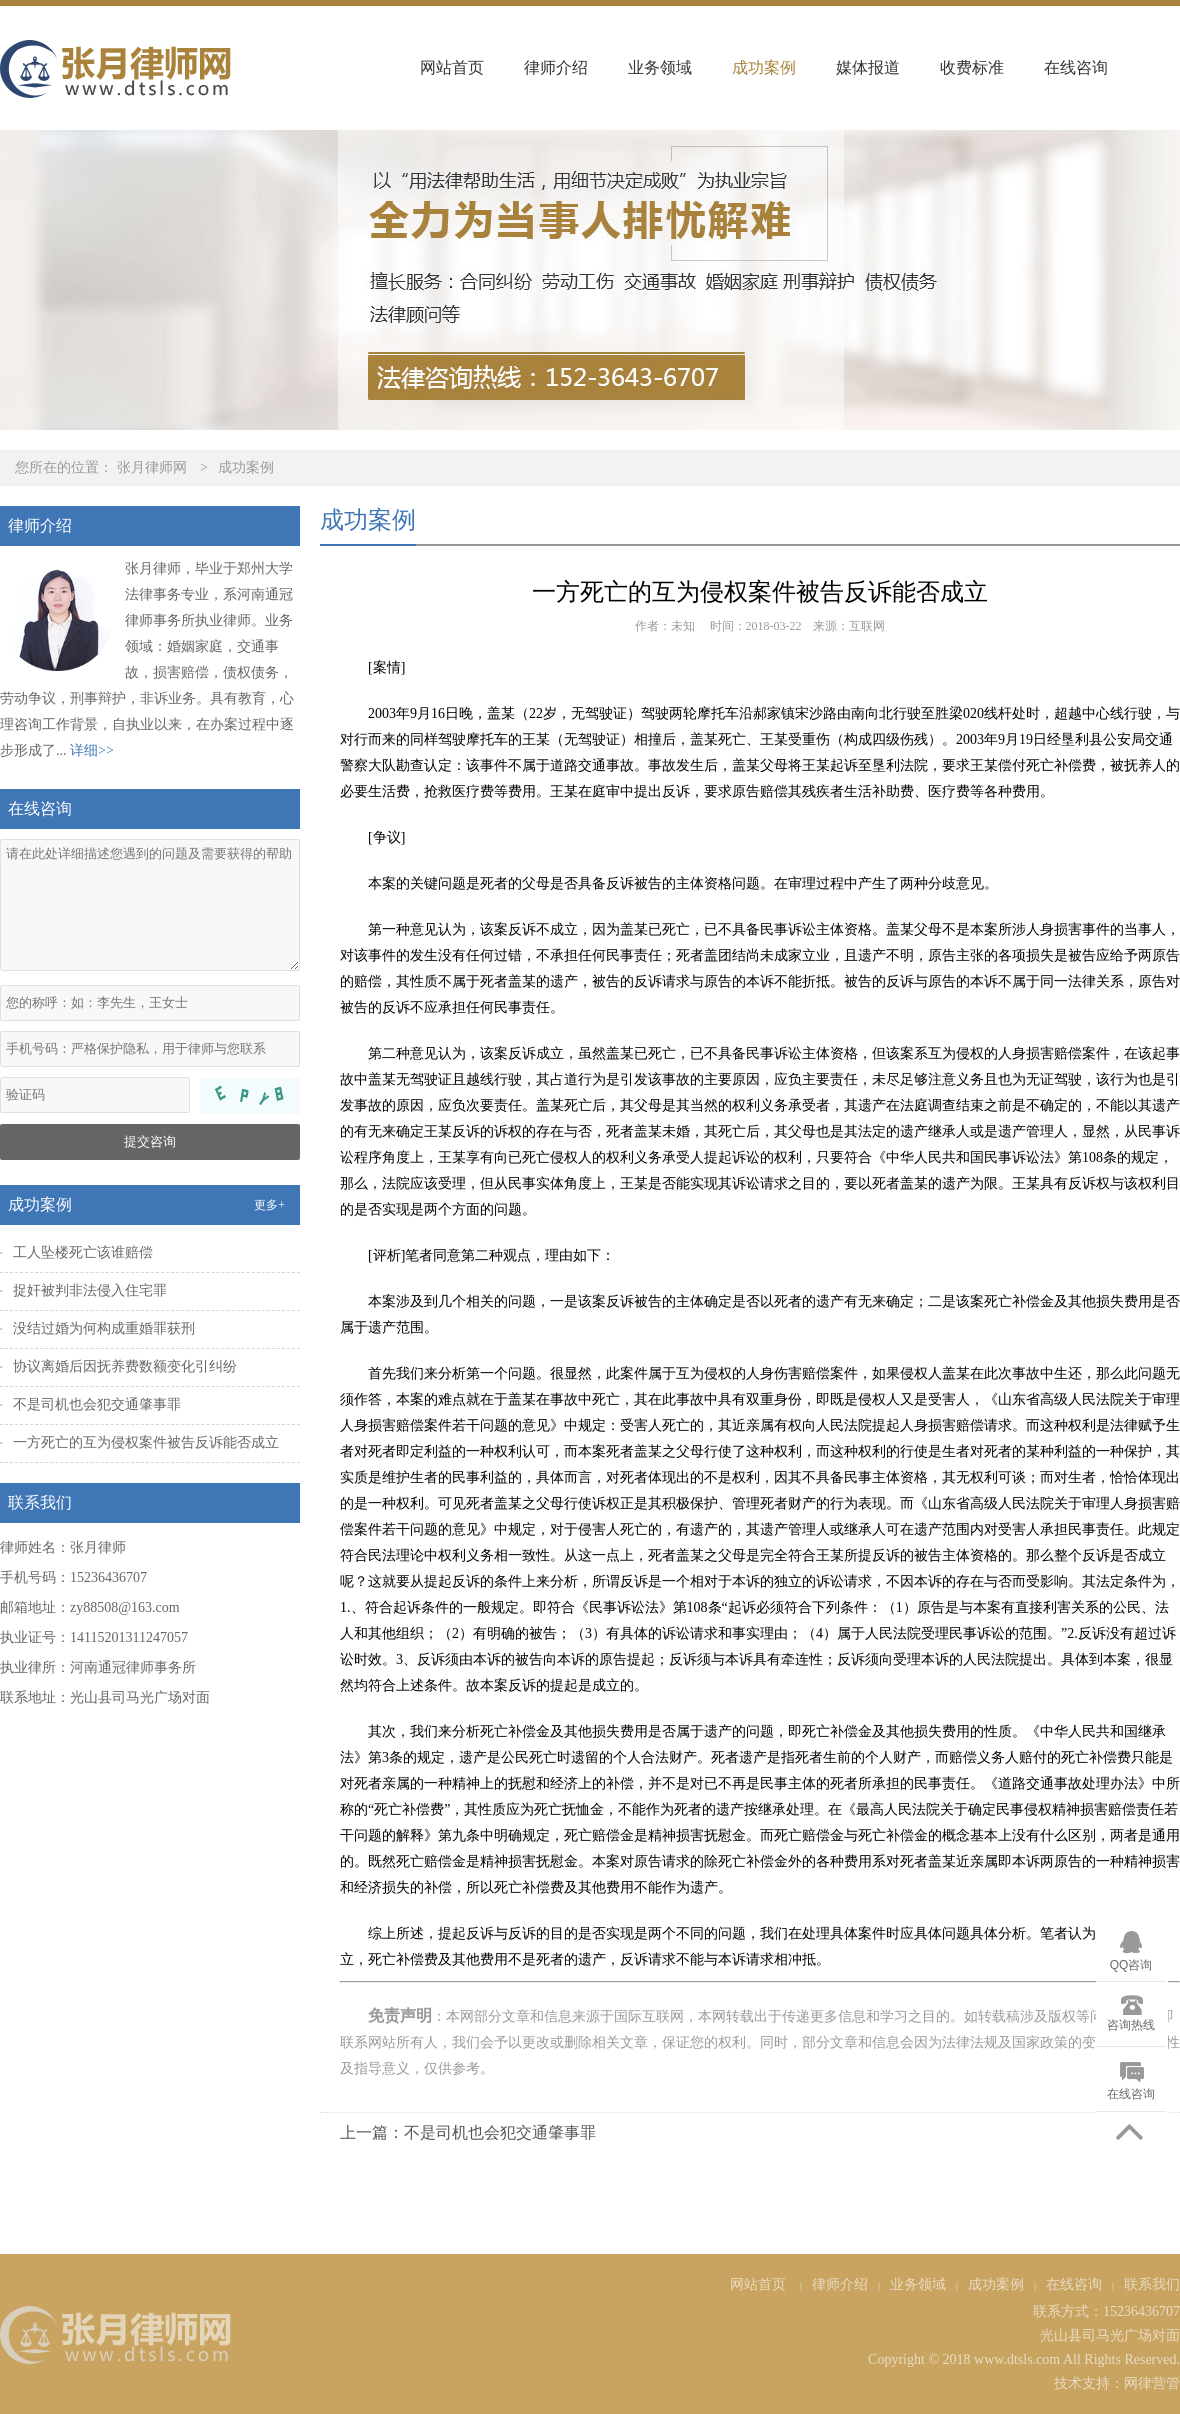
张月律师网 (152, 467)
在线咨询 (1076, 67)
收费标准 (972, 67)
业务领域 (660, 67)
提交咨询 (150, 1141)
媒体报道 (868, 67)
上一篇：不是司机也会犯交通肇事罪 (468, 2132)
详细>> (92, 750)
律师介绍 (556, 67)
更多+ (269, 1205)
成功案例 (764, 67)
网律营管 (1152, 2383)
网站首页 (452, 67)
